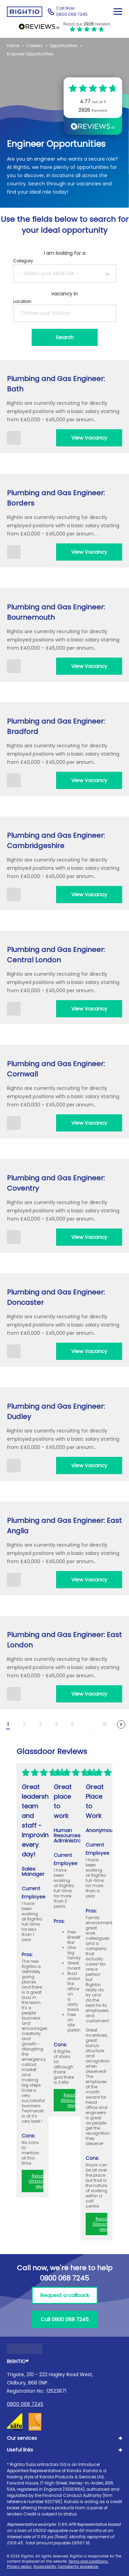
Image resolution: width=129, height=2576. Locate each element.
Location (22, 301)
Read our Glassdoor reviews (40, 2181)
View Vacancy (89, 437)
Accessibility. (45, 2566)
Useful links (20, 2449)
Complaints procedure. (78, 2566)
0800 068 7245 (25, 2404)
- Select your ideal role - (49, 273)
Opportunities (63, 45)
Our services (22, 2438)
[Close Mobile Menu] (118, 11)
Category (23, 261)
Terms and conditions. (88, 2561)
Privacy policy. (19, 2566)
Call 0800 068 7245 (65, 2319)
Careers (34, 45)
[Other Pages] (88, 1724)
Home (13, 45)
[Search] (65, 337)
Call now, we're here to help (64, 2273)
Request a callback (64, 2295)
